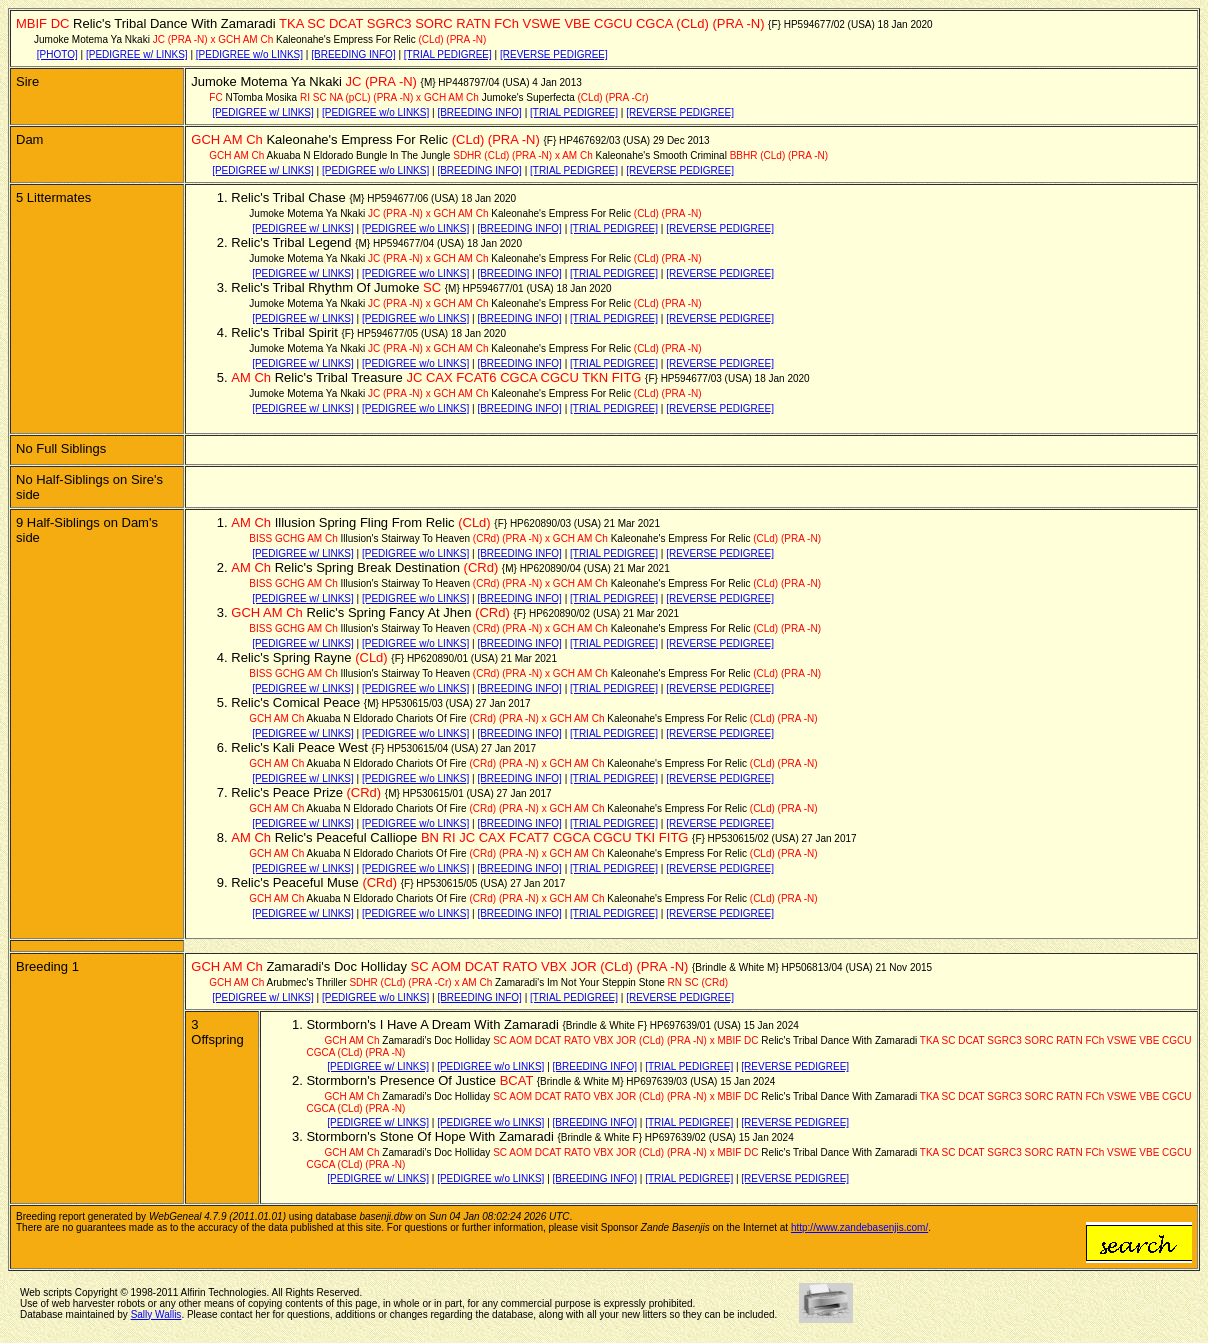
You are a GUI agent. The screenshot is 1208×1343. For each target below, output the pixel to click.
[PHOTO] (57, 54)
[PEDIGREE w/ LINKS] (137, 54)
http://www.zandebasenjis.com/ (859, 1227)
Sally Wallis (156, 1314)
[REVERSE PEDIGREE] (554, 54)
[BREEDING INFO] (353, 54)
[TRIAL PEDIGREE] (448, 54)
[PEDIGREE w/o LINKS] (249, 54)
